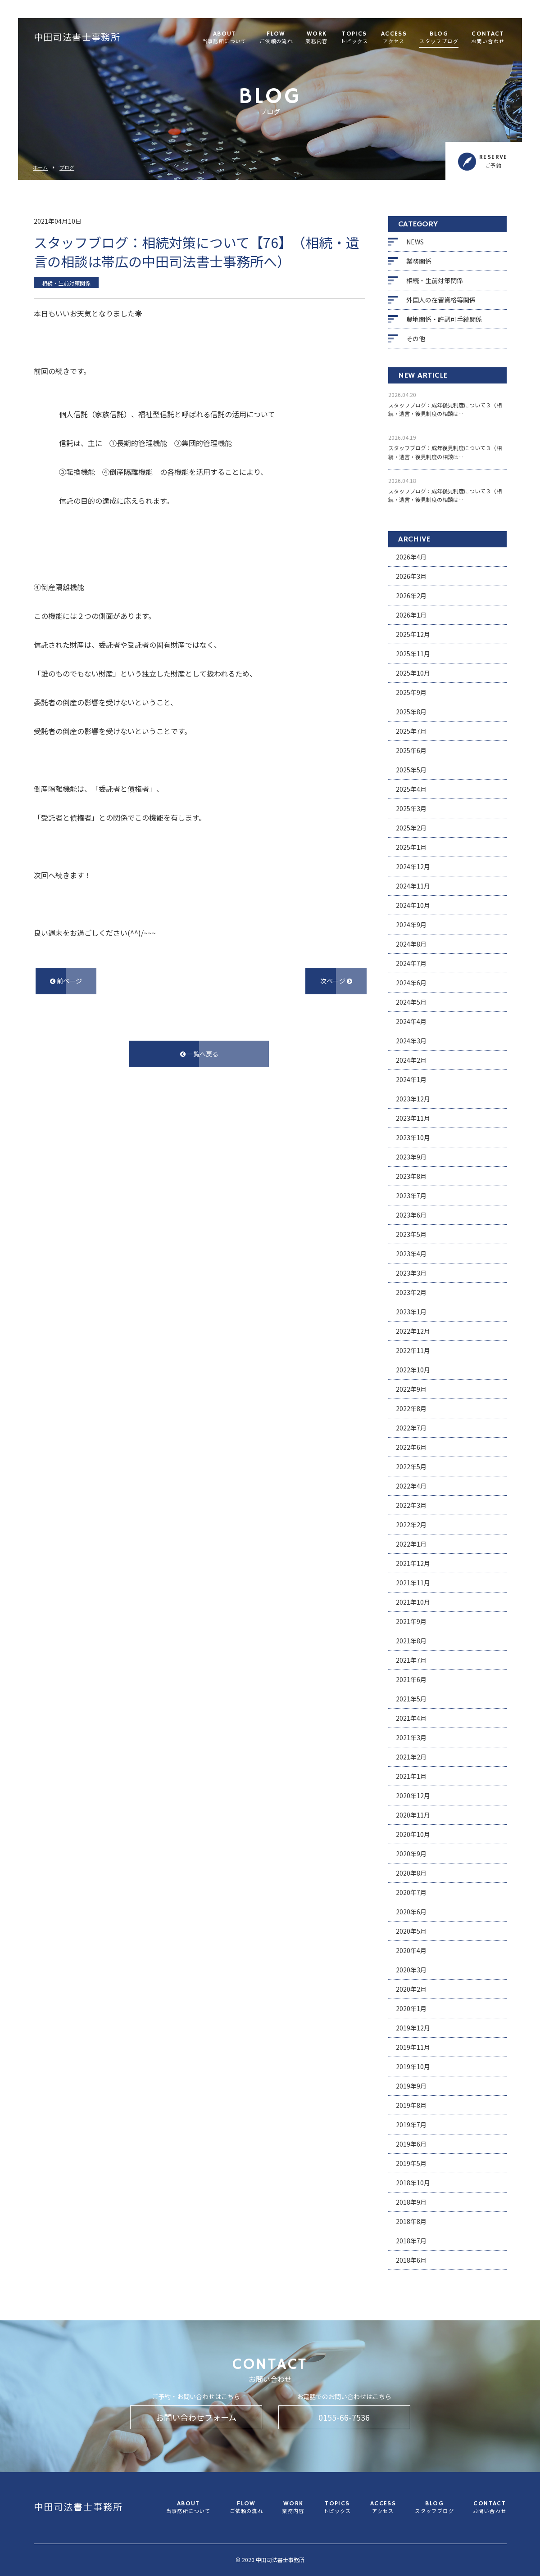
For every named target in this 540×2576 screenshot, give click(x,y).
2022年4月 (411, 1485)
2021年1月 (411, 1776)
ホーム (40, 167)
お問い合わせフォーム (196, 2417)
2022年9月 (411, 1389)
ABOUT (224, 38)
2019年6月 (411, 2143)
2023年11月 (413, 1118)
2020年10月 (413, 1834)
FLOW (276, 38)
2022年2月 (411, 1524)
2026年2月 (411, 595)
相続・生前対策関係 (434, 280)
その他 (415, 338)
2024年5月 (411, 1001)
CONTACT (487, 38)
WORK (316, 38)
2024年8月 (411, 943)
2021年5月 (411, 1698)
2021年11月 (413, 1582)
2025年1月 (411, 847)
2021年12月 (413, 1563)
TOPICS (354, 38)
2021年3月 (411, 1737)
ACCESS (394, 38)
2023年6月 (411, 1214)
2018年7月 (411, 2240)
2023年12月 (413, 1098)
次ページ (336, 980)
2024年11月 (413, 885)
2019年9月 (411, 2085)
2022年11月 (413, 1350)
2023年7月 (411, 1195)
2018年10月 (413, 2182)
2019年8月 (411, 2105)
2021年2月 (411, 1756)
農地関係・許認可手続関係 (444, 319)
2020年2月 (411, 1989)
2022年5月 (411, 1466)
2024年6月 (411, 982)
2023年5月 (411, 1234)
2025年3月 (411, 808)
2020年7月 (411, 1892)
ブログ (66, 167)
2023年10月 (413, 1137)
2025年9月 (411, 692)
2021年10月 (413, 1601)
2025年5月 (411, 769)
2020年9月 (411, 1853)
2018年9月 (411, 2201)
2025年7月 (411, 730)
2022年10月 (413, 1369)
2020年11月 (413, 1814)
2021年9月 (411, 1621)
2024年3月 (411, 1040)
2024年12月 (413, 866)
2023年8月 (411, 1176)
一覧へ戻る (199, 1053)
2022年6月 (411, 1447)
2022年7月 (411, 1427)
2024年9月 (411, 924)
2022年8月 (411, 1408)
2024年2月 (411, 1060)
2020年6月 (411, 1911)
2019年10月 (413, 2066)
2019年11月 (413, 2047)
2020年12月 (413, 1795)
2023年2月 (411, 1292)
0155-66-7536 (344, 2417)
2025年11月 (413, 653)
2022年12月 (413, 1330)
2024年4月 (411, 1021)
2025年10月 (413, 672)
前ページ (66, 980)
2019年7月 (411, 2124)
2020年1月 (411, 2008)
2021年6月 (411, 1679)
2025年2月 (411, 827)
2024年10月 (413, 905)
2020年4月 (411, 1950)
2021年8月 (411, 1640)
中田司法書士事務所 (77, 38)
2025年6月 (411, 750)
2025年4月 (411, 789)
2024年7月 (411, 963)
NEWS (415, 241)
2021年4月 (411, 1718)
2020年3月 (411, 1969)
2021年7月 (411, 1660)
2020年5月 (411, 1930)
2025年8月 (411, 711)
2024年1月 (411, 1079)
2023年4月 (411, 1253)
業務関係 (418, 261)
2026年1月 (411, 614)
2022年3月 (411, 1505)
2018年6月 (411, 2260)
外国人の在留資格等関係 (441, 299)
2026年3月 (411, 576)
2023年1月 (411, 1311)
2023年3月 (411, 1272)
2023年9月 (411, 1156)
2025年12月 (413, 634)
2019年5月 (411, 2163)
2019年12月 (413, 2027)
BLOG (438, 38)
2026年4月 (411, 556)
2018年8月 (411, 2221)
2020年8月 (411, 1872)
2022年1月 (411, 1543)
